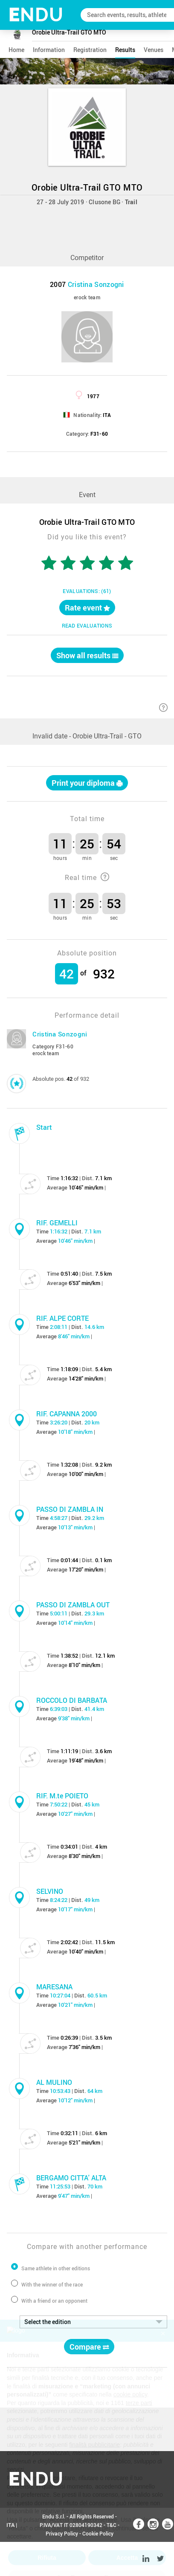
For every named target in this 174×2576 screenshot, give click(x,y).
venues (153, 50)
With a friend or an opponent (54, 2300)
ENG (11, 2559)
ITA (10, 2525)
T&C (111, 2524)
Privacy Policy (62, 2533)
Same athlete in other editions (55, 2268)
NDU (36, 15)
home (16, 50)
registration (90, 50)
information (49, 50)
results (125, 50)
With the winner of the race (52, 2284)
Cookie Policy (97, 2533)
